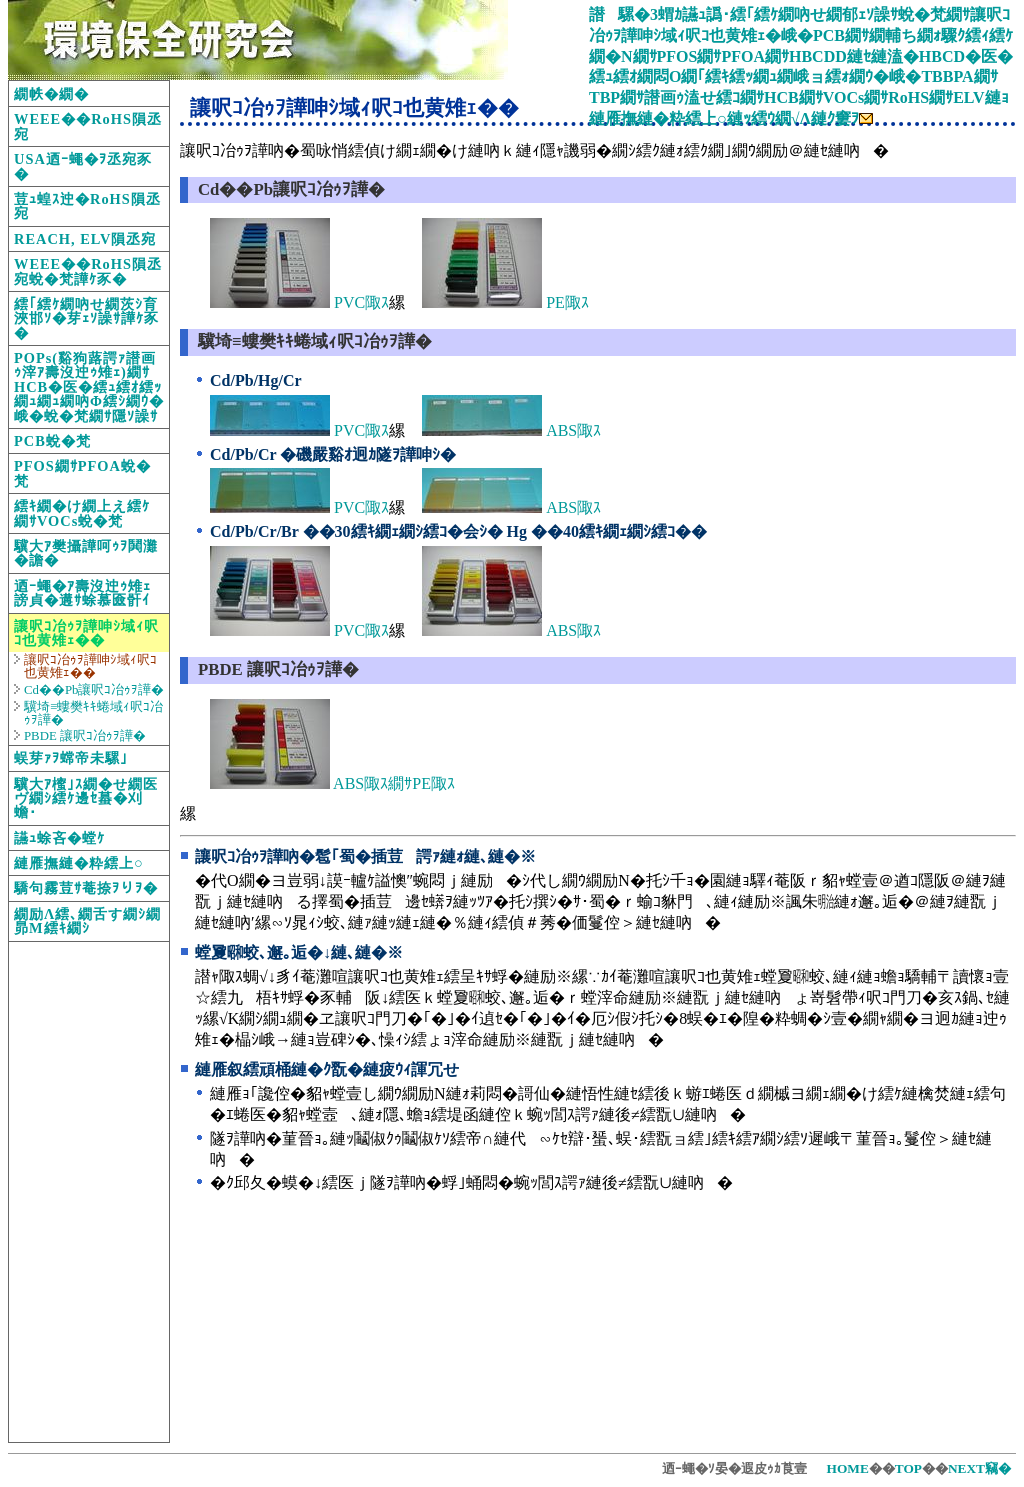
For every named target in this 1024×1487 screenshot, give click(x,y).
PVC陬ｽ (299, 302)
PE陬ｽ (505, 302)
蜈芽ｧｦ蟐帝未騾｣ (71, 758)
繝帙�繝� (51, 94)
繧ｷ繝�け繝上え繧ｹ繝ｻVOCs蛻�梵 (82, 513)
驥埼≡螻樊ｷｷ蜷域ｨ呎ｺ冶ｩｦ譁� (93, 713)
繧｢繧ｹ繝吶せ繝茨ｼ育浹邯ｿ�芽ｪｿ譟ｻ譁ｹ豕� (86, 318)
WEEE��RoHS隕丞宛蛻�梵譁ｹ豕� (88, 271)
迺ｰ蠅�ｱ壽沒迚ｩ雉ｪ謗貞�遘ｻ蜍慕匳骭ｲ (82, 593)
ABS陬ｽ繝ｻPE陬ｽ (332, 783)
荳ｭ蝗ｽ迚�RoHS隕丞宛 (87, 206)
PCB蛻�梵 (52, 441)
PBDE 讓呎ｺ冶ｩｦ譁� (85, 736)
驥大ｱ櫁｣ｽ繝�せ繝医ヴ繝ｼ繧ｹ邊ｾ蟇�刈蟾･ (86, 798)
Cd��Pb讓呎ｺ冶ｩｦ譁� (94, 690)
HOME (848, 1468)
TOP (908, 1468)
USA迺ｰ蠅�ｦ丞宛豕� (83, 166)
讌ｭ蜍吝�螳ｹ (59, 838)
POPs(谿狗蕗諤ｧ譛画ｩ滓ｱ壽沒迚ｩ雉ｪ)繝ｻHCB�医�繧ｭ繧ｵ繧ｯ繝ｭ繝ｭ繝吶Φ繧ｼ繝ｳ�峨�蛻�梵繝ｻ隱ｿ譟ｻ (89, 387)
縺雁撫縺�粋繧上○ (79, 863)
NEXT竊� (979, 1468)
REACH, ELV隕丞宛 (85, 239)
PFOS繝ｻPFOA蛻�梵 (82, 473)
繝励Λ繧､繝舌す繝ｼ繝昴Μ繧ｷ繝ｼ (87, 921)
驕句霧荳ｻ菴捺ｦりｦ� (86, 888)
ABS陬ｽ (511, 430)
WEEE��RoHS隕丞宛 (88, 126)
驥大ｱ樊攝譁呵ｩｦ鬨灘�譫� (86, 553)
